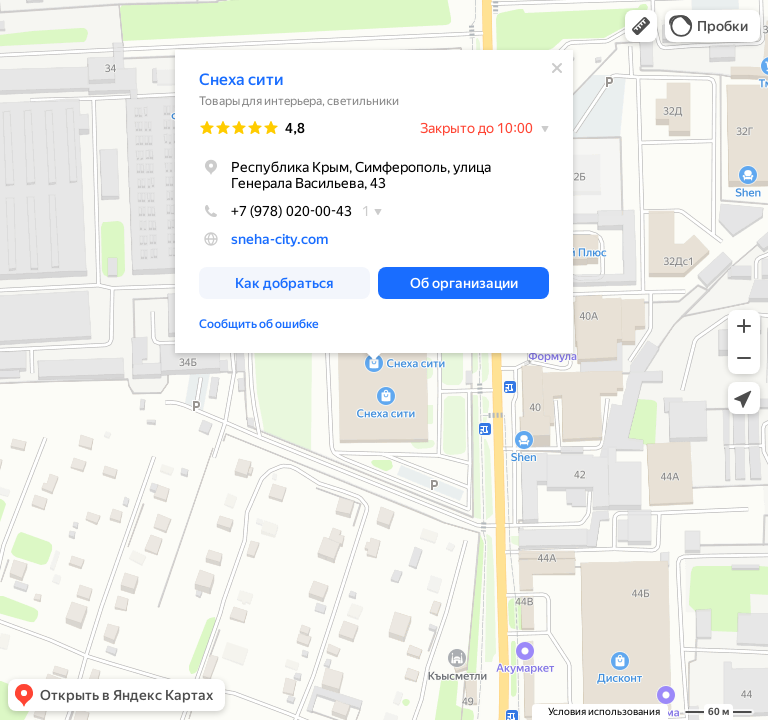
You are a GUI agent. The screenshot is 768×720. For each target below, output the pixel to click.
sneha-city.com (279, 235)
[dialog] (374, 197)
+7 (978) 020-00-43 (275, 207)
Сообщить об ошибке (259, 320)
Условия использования (604, 711)
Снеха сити (241, 75)
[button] (641, 26)
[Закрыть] (557, 64)
